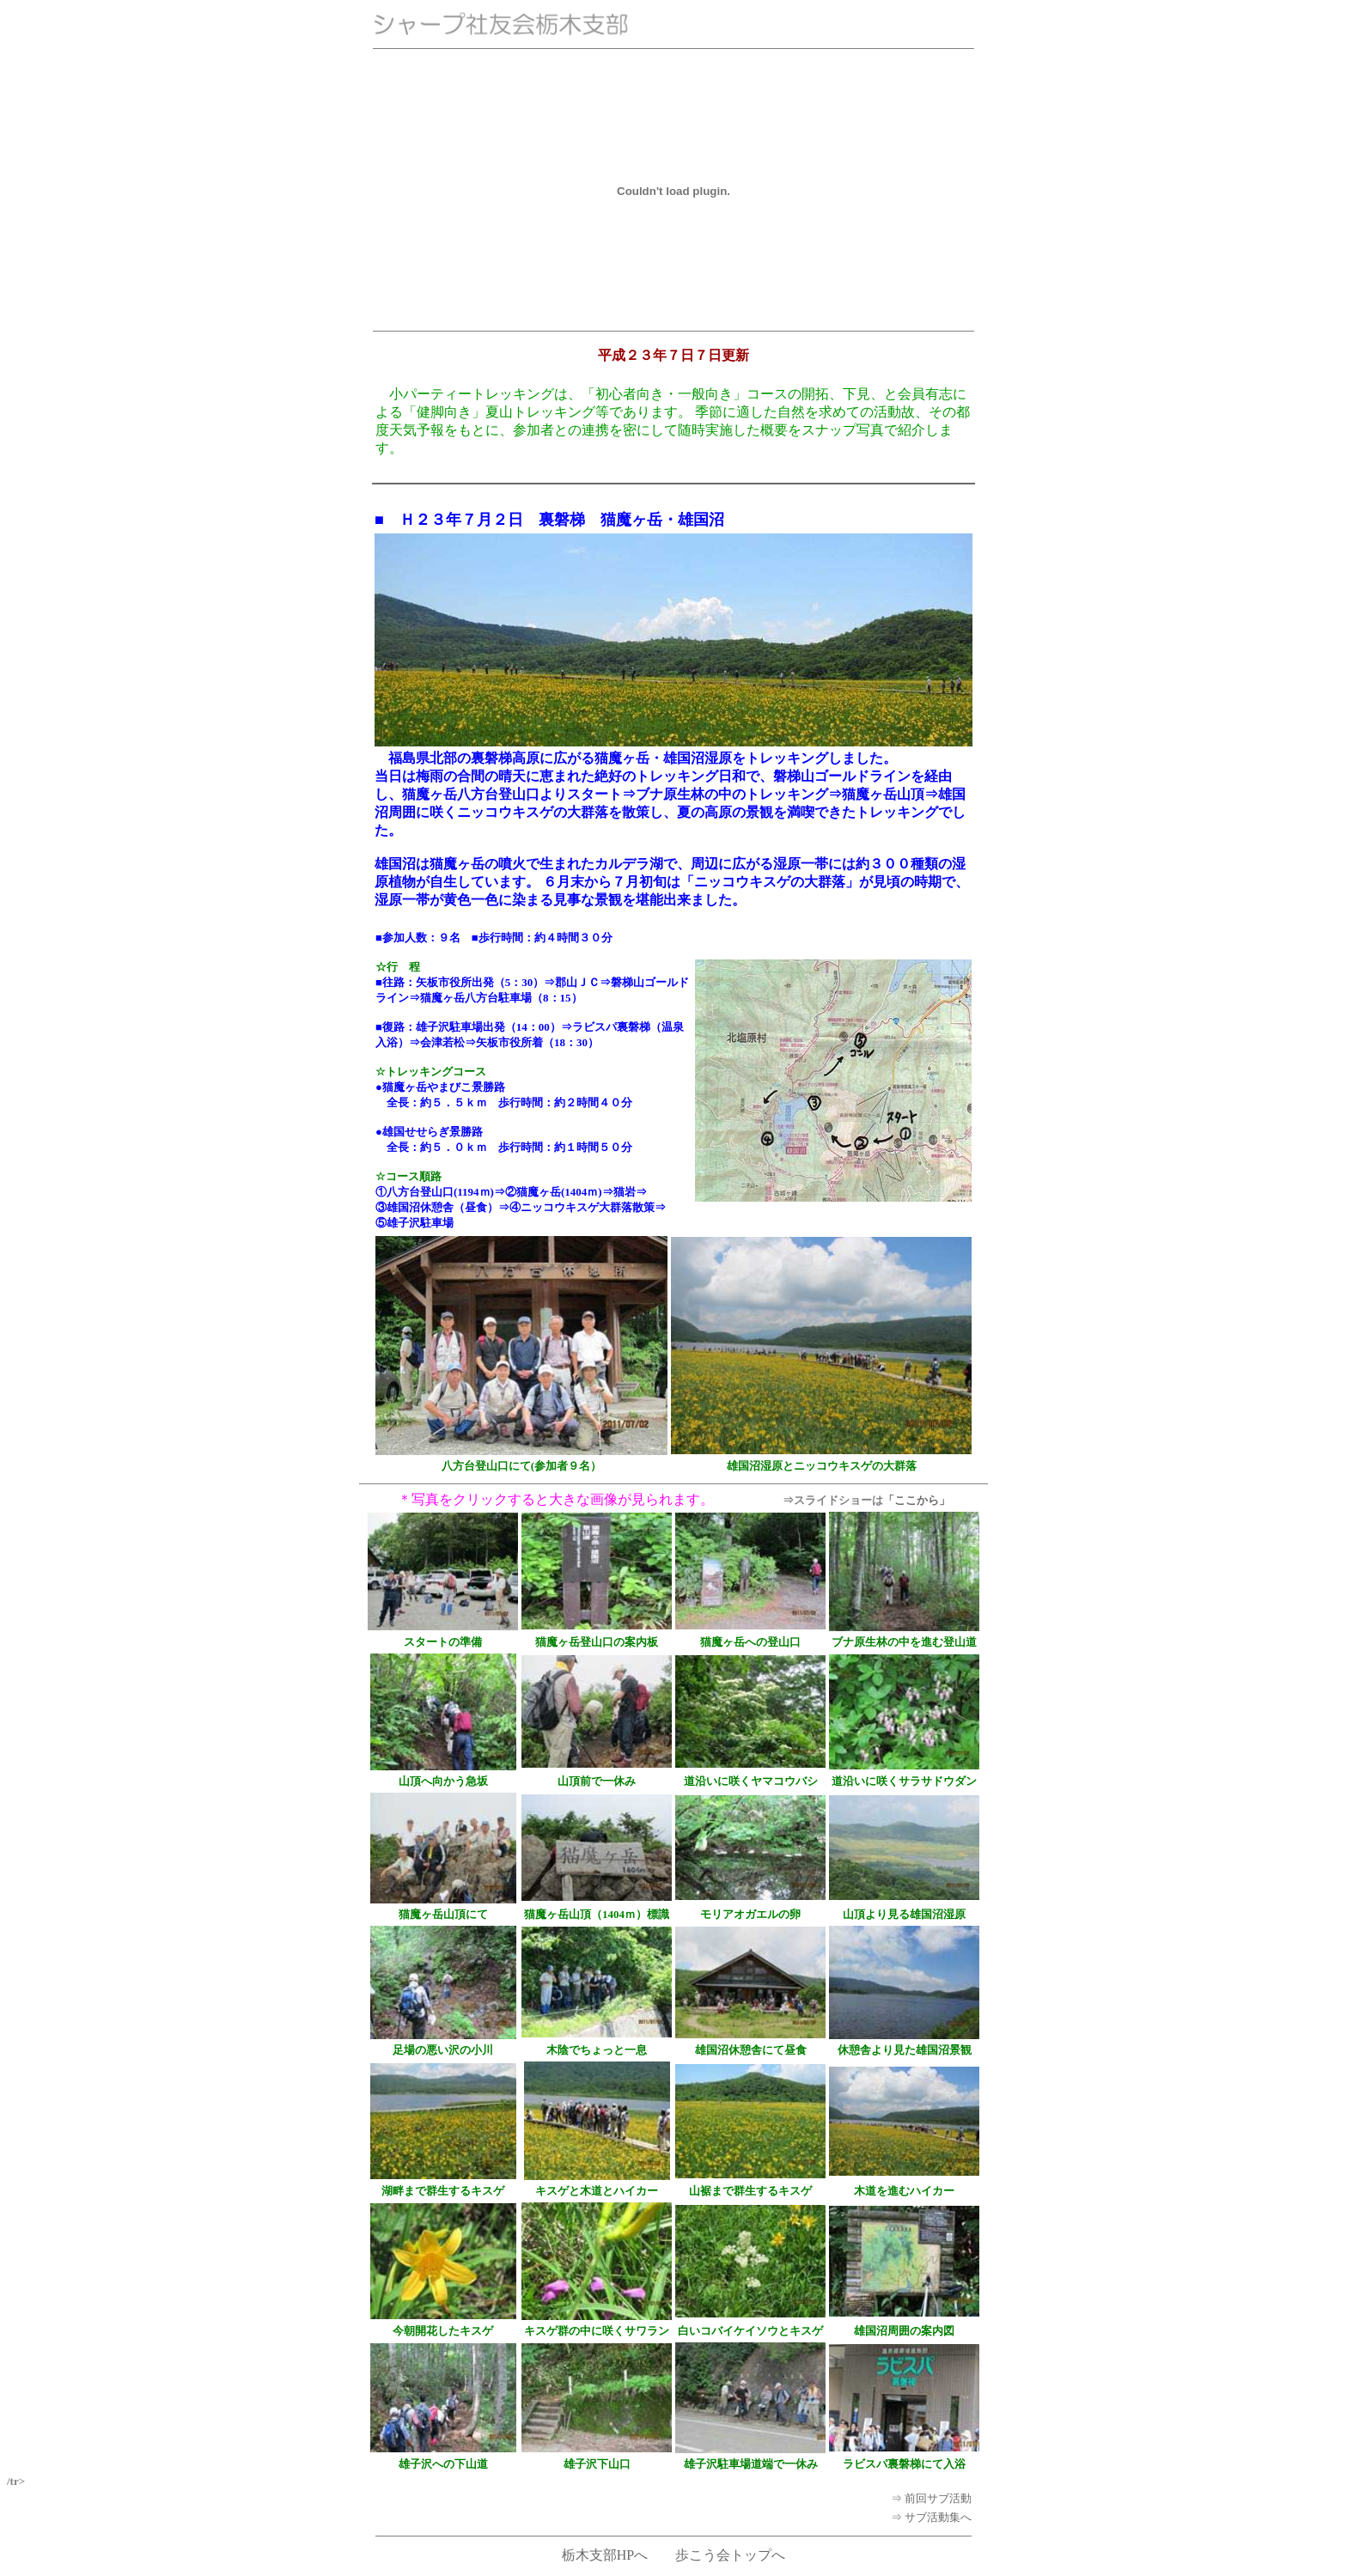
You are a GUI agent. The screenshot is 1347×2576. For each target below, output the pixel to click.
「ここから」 (916, 1500)
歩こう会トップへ (730, 2555)
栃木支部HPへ (605, 2555)
